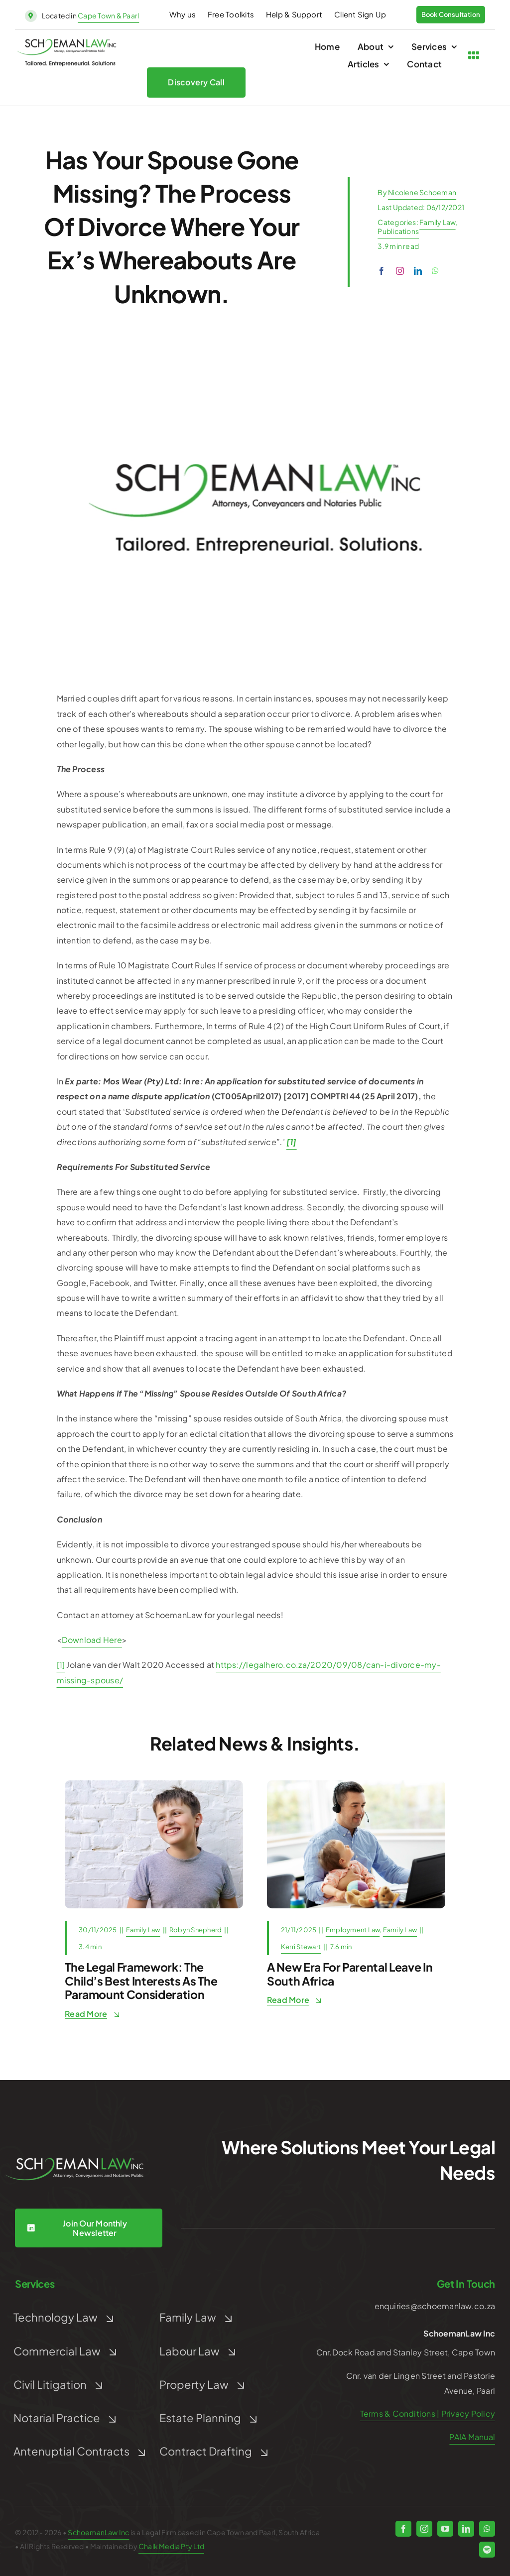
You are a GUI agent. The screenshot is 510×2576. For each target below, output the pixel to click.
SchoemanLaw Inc (98, 2532)
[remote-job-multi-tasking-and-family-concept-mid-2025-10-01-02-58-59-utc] (356, 1784)
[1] (61, 1664)
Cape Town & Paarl (108, 15)
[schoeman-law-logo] (67, 45)
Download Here (92, 1640)
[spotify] (487, 2550)
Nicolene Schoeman (422, 192)
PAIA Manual (472, 2437)
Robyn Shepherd (195, 1930)
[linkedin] (418, 271)
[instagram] (400, 271)
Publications (398, 231)
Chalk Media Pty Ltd (171, 2546)
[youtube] (445, 2529)
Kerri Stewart (301, 1947)
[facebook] (381, 271)
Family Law (437, 222)
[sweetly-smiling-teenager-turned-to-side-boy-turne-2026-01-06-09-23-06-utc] (154, 1784)
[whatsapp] (435, 271)
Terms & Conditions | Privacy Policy (427, 2413)
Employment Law (353, 1930)
